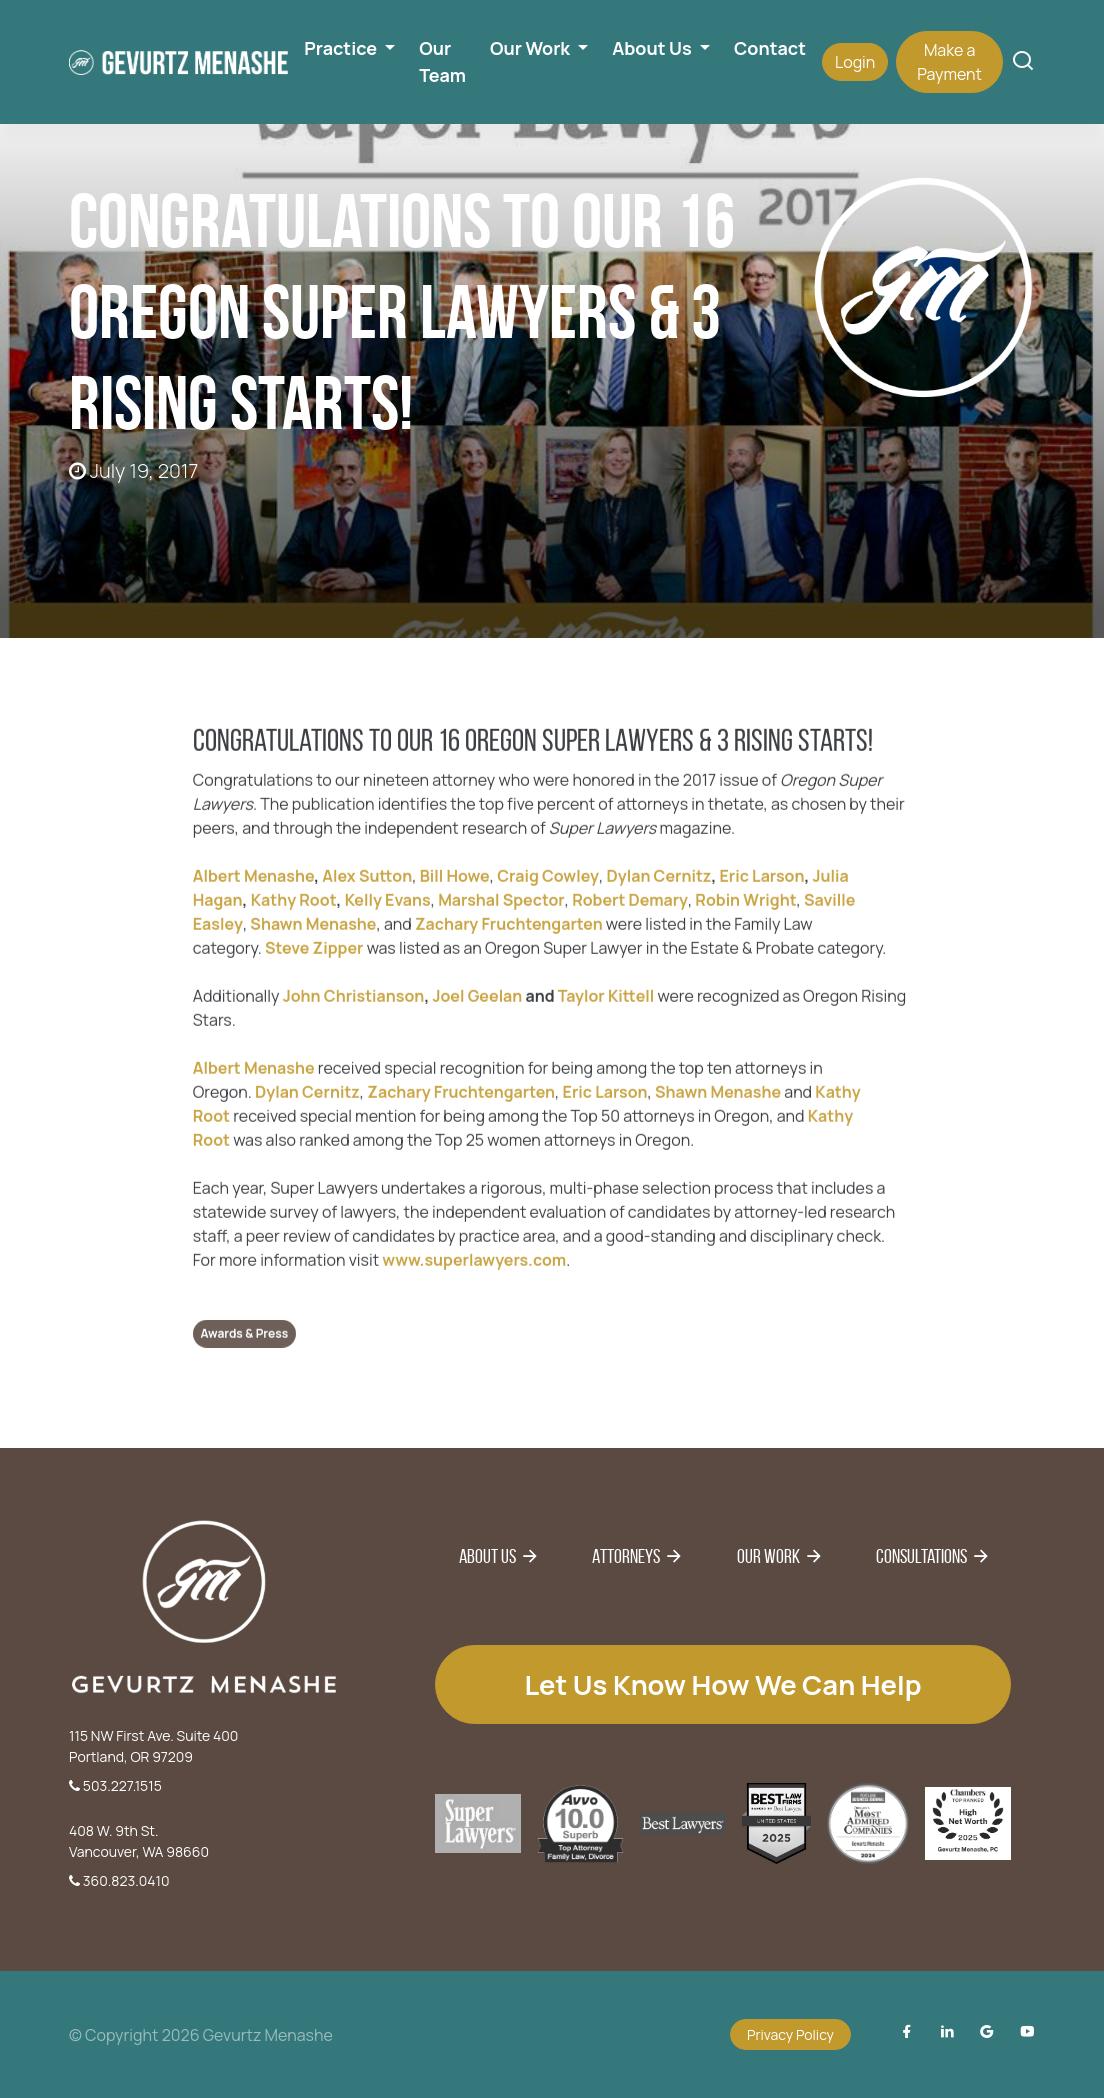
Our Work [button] (532, 48)
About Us (487, 1556)
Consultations (921, 1556)
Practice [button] (342, 48)
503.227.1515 (115, 1785)
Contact (770, 48)
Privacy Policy (790, 2034)
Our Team (442, 61)
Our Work (768, 1556)
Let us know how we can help (722, 1684)
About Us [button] (653, 48)
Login (855, 62)
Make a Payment (949, 62)
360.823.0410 (119, 1880)
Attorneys (626, 1556)
